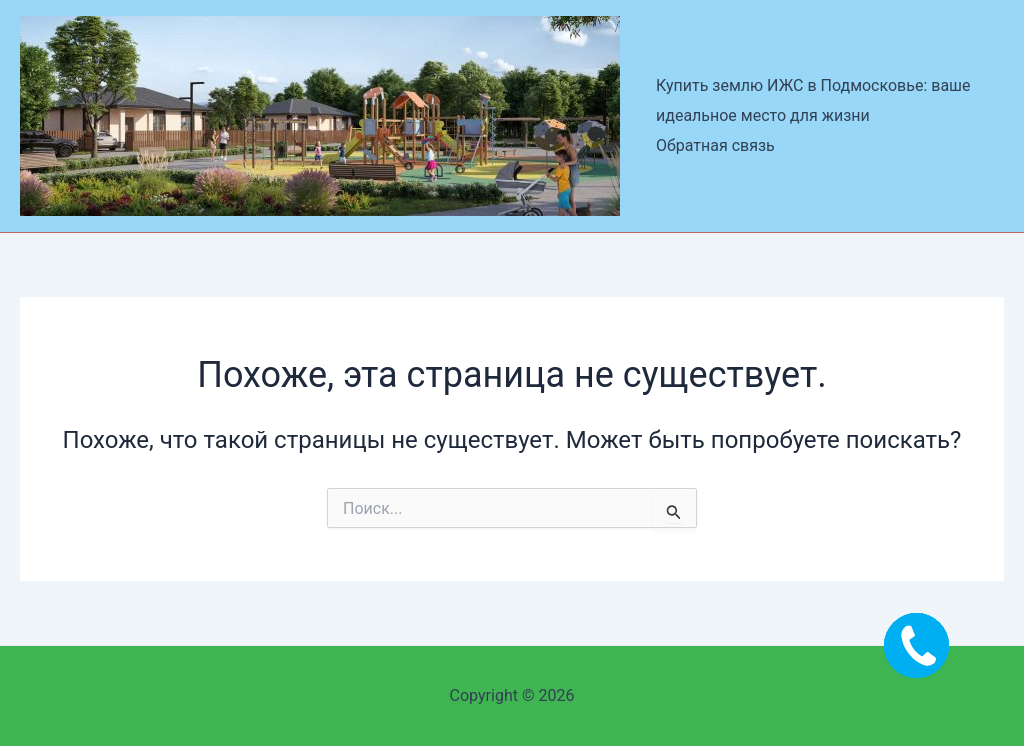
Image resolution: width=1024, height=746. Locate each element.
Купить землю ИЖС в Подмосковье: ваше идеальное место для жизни (813, 100)
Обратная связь (715, 145)
